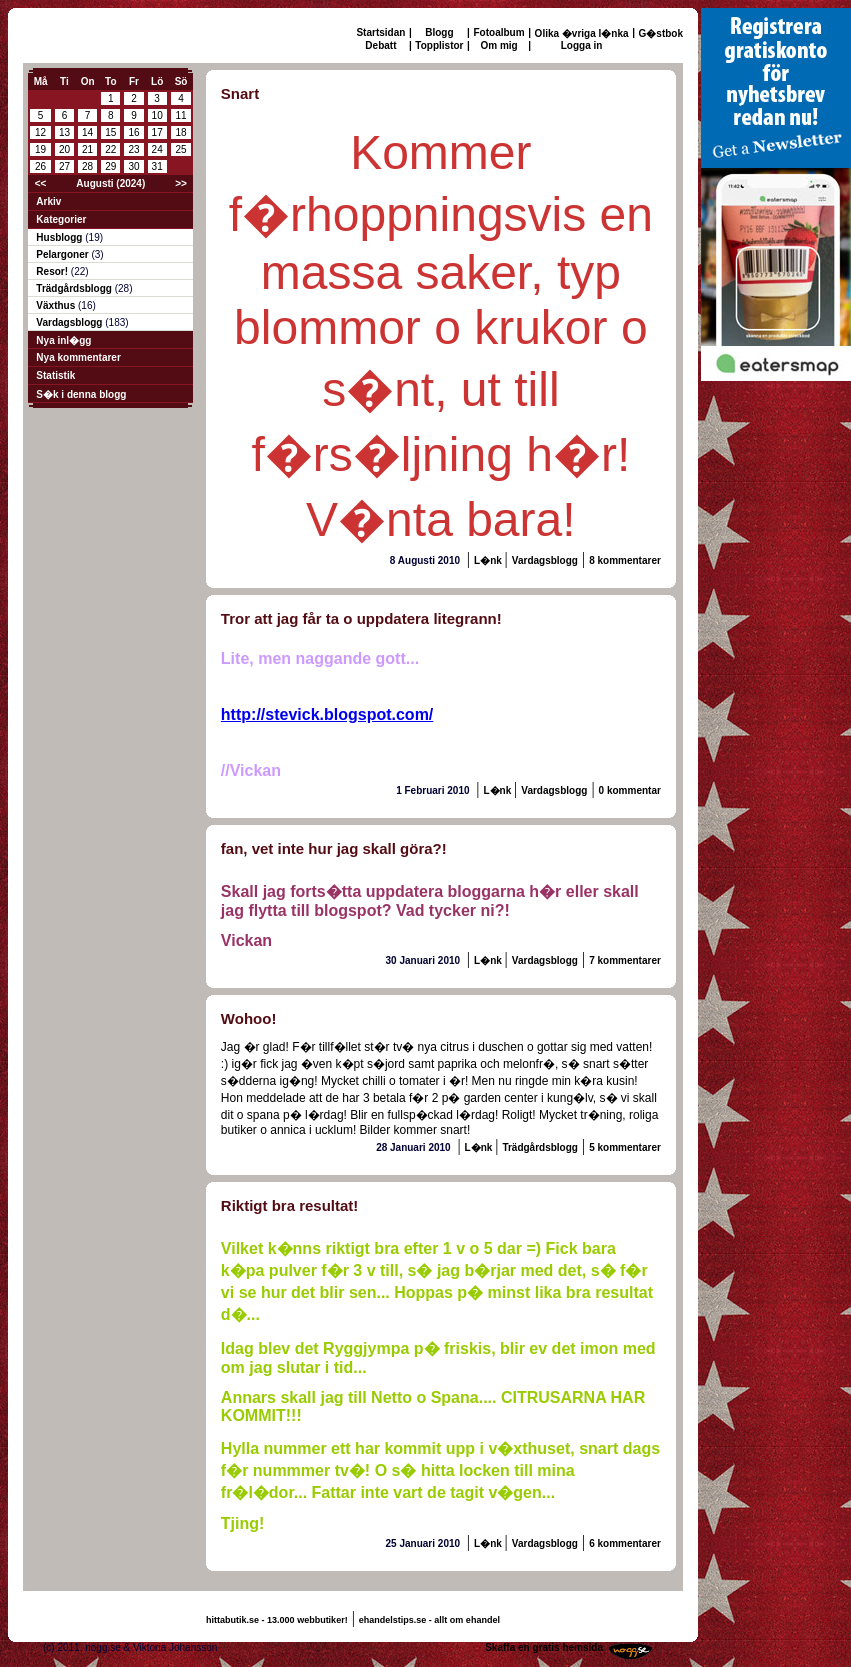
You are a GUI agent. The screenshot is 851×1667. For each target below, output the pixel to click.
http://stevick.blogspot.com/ (327, 714)
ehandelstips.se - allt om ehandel (429, 1620)
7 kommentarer (625, 960)
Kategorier (61, 219)
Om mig (498, 45)
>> (181, 183)
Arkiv (48, 201)
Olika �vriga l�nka (582, 33)
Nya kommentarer (78, 357)
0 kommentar (630, 790)
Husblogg (60, 237)
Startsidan (380, 32)
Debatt (380, 45)
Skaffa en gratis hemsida (544, 1647)
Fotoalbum (499, 32)
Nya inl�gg (63, 340)
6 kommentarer (625, 1543)
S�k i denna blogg (81, 394)
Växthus (57, 305)
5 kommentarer (625, 1147)
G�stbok (661, 33)
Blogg (439, 32)
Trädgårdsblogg (75, 288)
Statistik (55, 375)
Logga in (582, 45)
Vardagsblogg (70, 322)
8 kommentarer (625, 560)
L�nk (489, 560)
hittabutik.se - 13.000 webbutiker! (277, 1620)
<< (41, 183)
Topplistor (439, 45)
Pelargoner (63, 254)
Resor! (53, 271)
